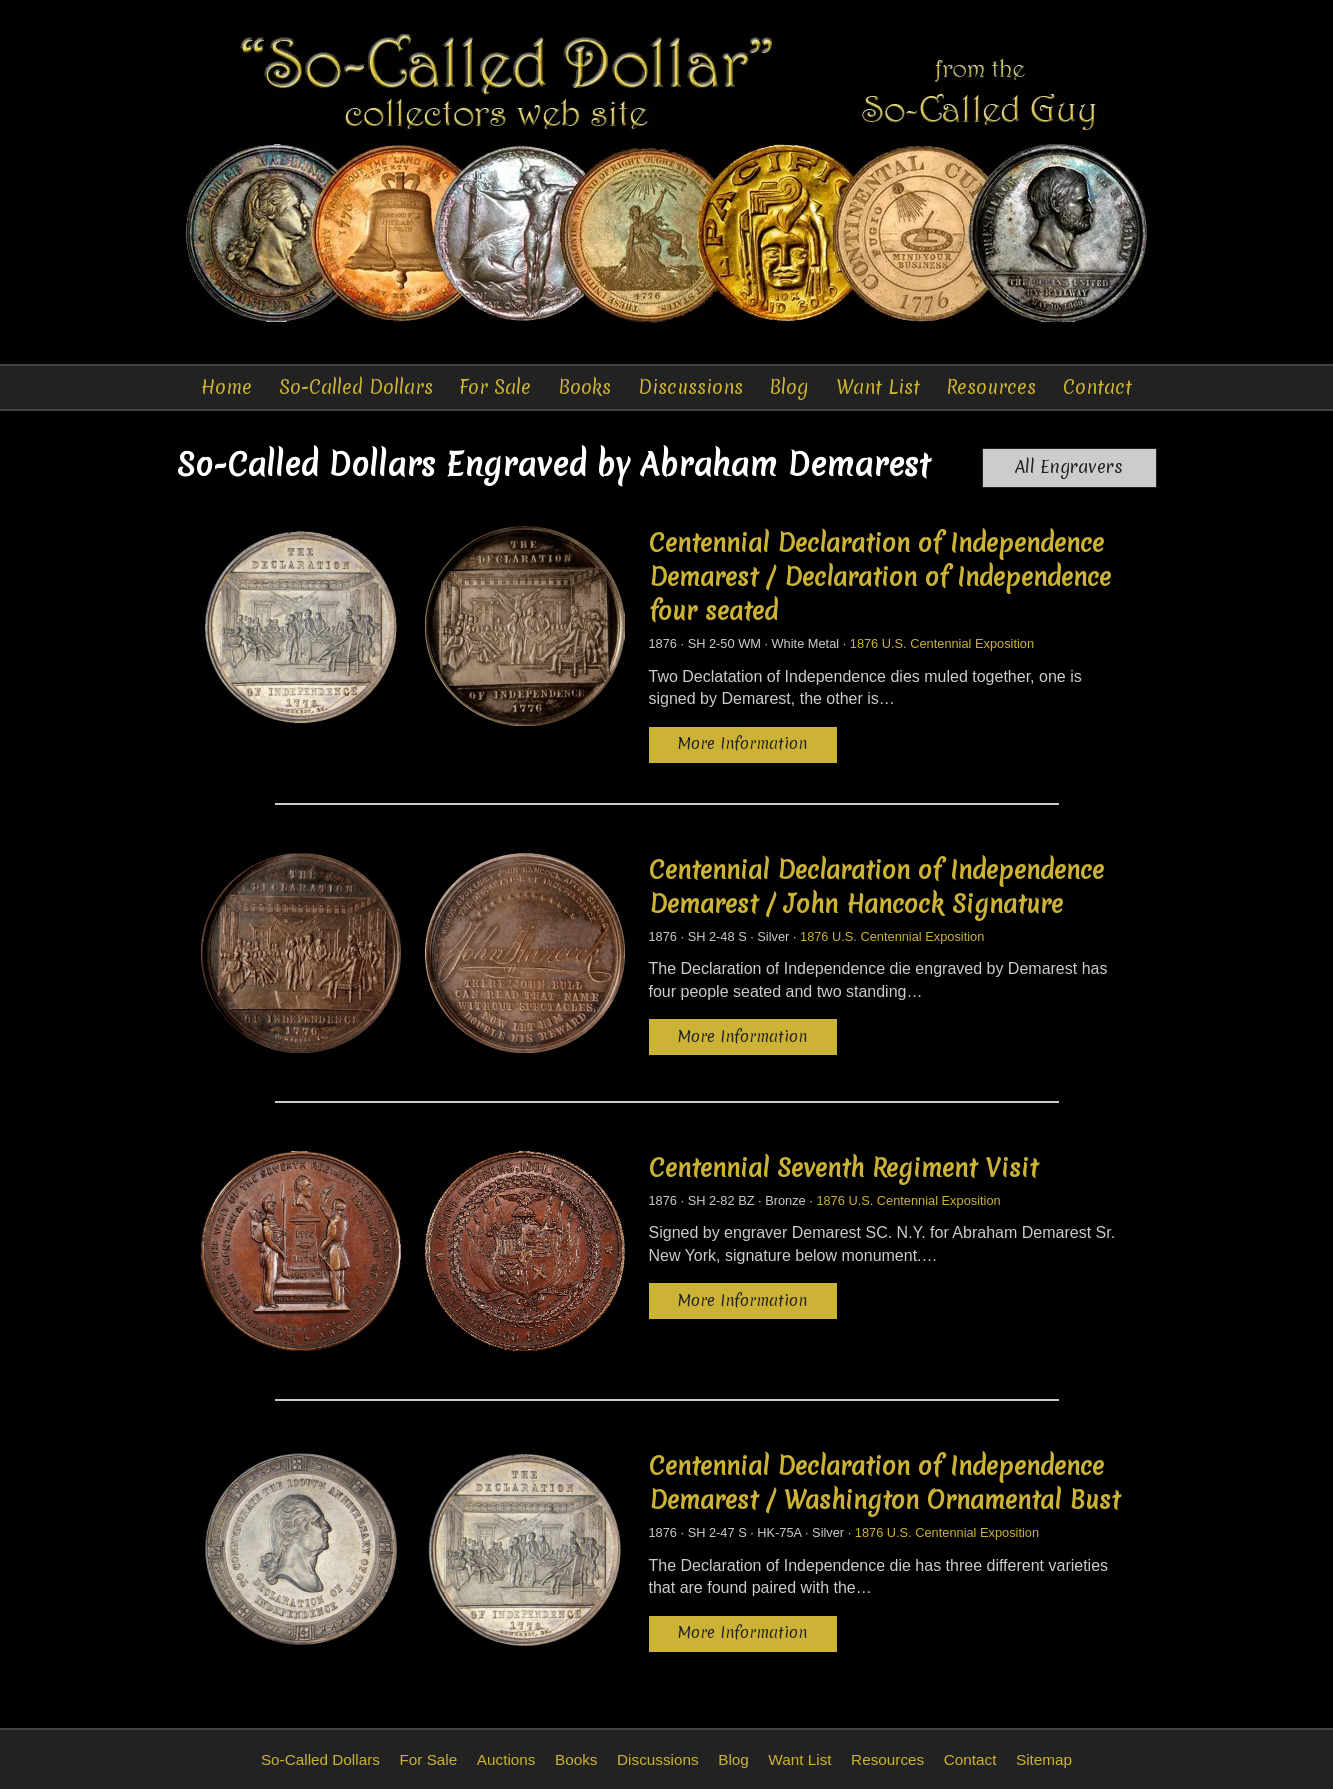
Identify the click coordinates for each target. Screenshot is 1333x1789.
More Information (742, 743)
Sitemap (1044, 1759)
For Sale (495, 387)
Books (584, 387)
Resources (991, 387)
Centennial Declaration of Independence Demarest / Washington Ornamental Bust (884, 1483)
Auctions (506, 1759)
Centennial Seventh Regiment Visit (843, 1168)
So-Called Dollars (356, 387)
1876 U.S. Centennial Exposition (942, 643)
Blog (789, 387)
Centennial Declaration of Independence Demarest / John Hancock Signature (876, 887)
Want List (878, 387)
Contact (1097, 387)
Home (226, 387)
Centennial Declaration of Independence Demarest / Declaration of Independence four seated (880, 577)
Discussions (690, 387)
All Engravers (1069, 467)
